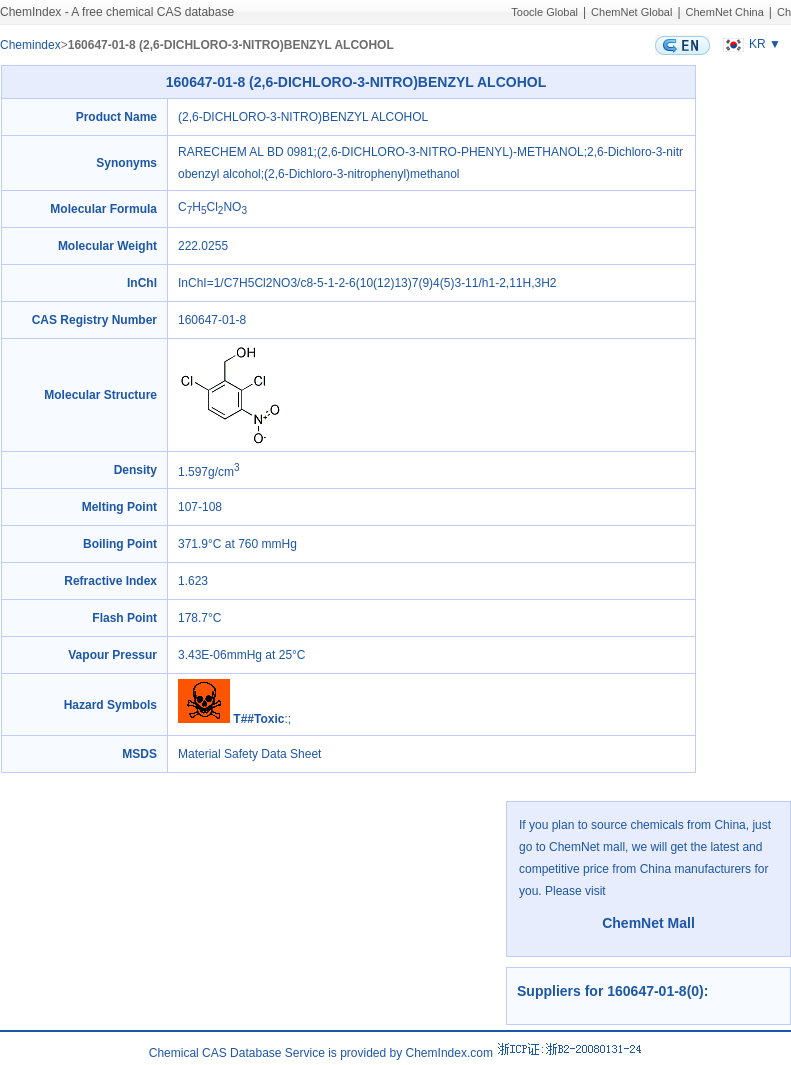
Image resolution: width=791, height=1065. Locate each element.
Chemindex (30, 45)
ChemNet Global (631, 12)
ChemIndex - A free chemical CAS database (117, 12)
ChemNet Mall (648, 923)
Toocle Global (544, 12)
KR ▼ (749, 44)
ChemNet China (725, 12)
